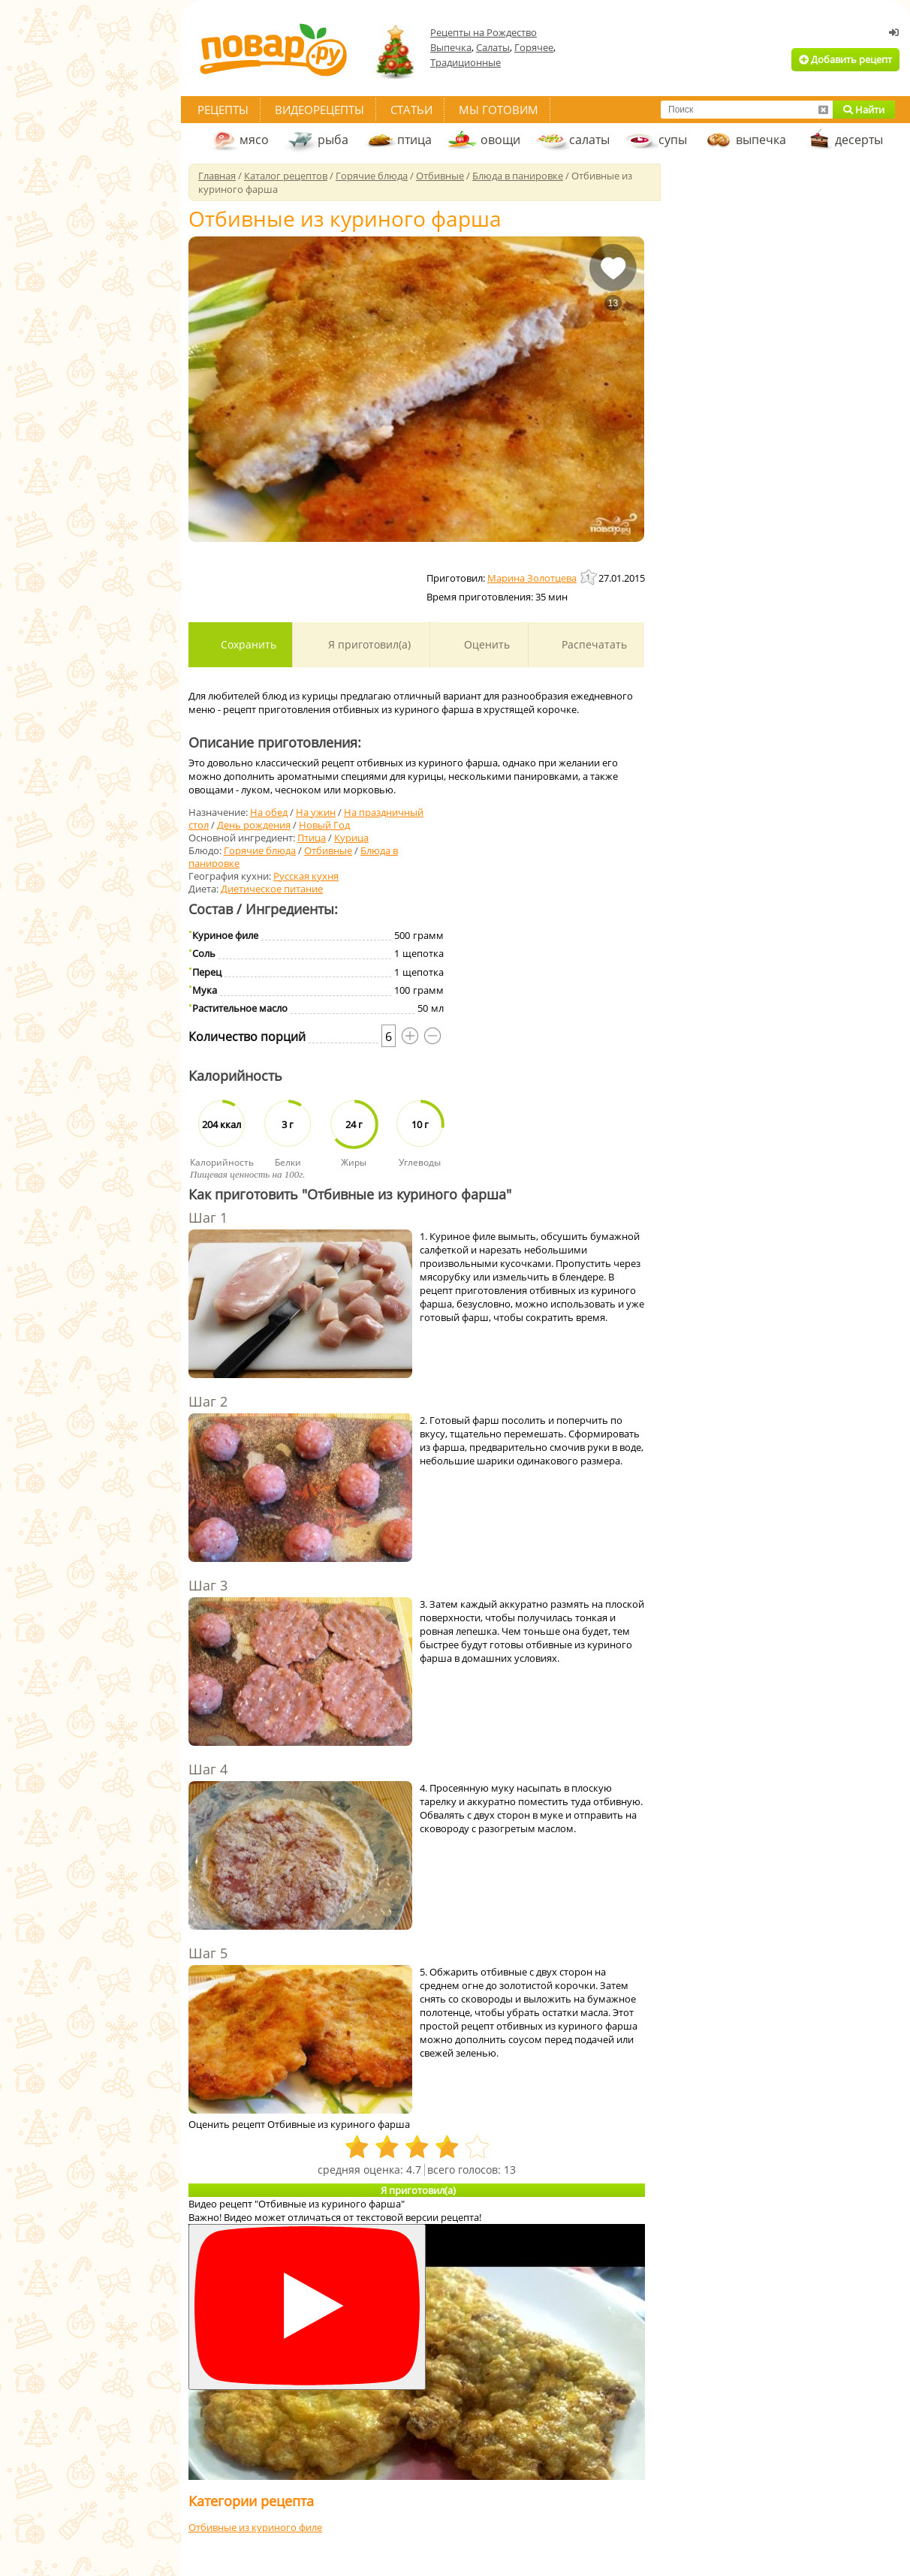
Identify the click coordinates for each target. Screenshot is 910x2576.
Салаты (493, 47)
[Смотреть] (307, 2307)
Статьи (411, 109)
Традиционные (465, 62)
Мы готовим (498, 109)
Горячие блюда (260, 850)
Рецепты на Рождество (483, 32)
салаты (589, 139)
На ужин (316, 812)
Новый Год (324, 825)
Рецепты (223, 109)
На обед (269, 812)
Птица (311, 837)
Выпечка (451, 47)
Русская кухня (306, 876)
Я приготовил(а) (368, 644)
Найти (863, 109)
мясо (254, 139)
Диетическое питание (272, 888)
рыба (333, 139)
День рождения (254, 825)
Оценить (485, 644)
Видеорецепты (319, 109)
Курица (351, 837)
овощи (500, 139)
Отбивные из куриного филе (255, 2527)
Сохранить (247, 644)
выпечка (761, 139)
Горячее (533, 47)
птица (414, 139)
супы (672, 139)
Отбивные (328, 850)
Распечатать (593, 644)
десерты (859, 139)
